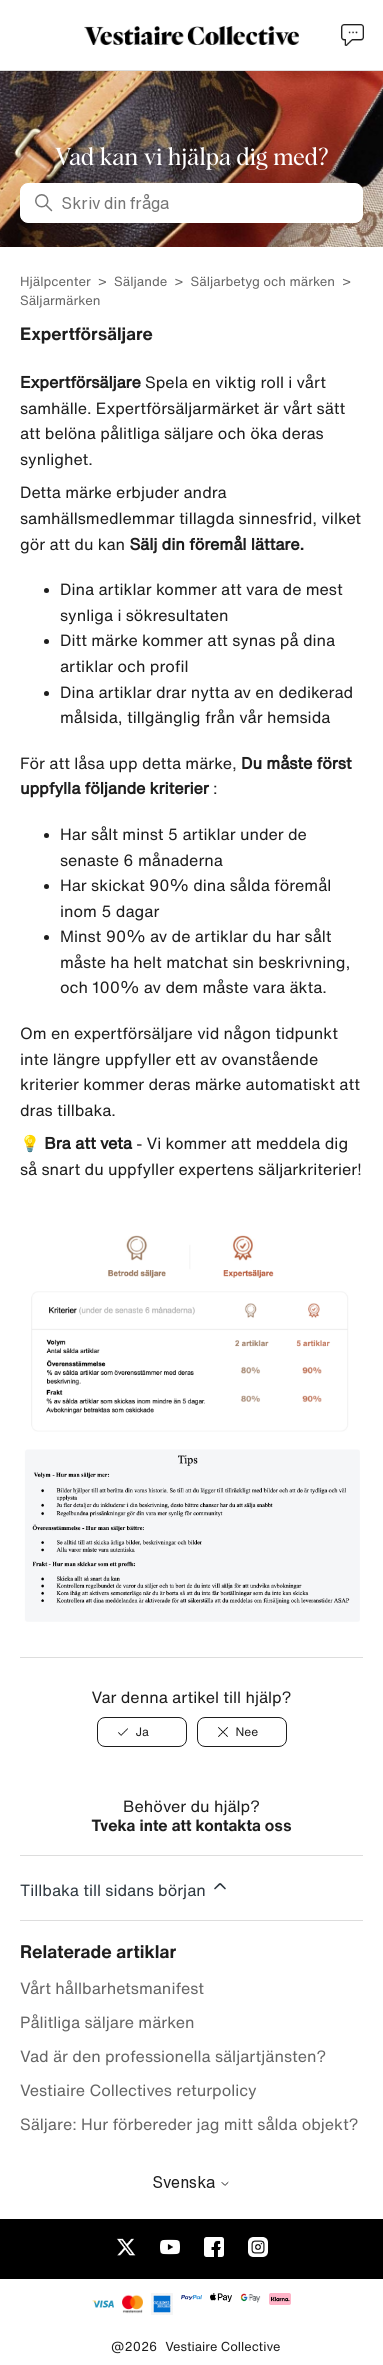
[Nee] (242, 1732)
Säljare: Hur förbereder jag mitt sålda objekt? (189, 2124)
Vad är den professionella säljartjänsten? (173, 2056)
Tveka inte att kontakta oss (191, 1825)
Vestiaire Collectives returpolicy (138, 2090)
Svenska (191, 2182)
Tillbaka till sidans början (125, 1887)
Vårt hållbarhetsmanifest (112, 1988)
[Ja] (142, 1732)
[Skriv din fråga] (191, 203)
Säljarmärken (60, 300)
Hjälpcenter (55, 281)
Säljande (140, 281)
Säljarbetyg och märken (263, 281)
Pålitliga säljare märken (107, 2022)
